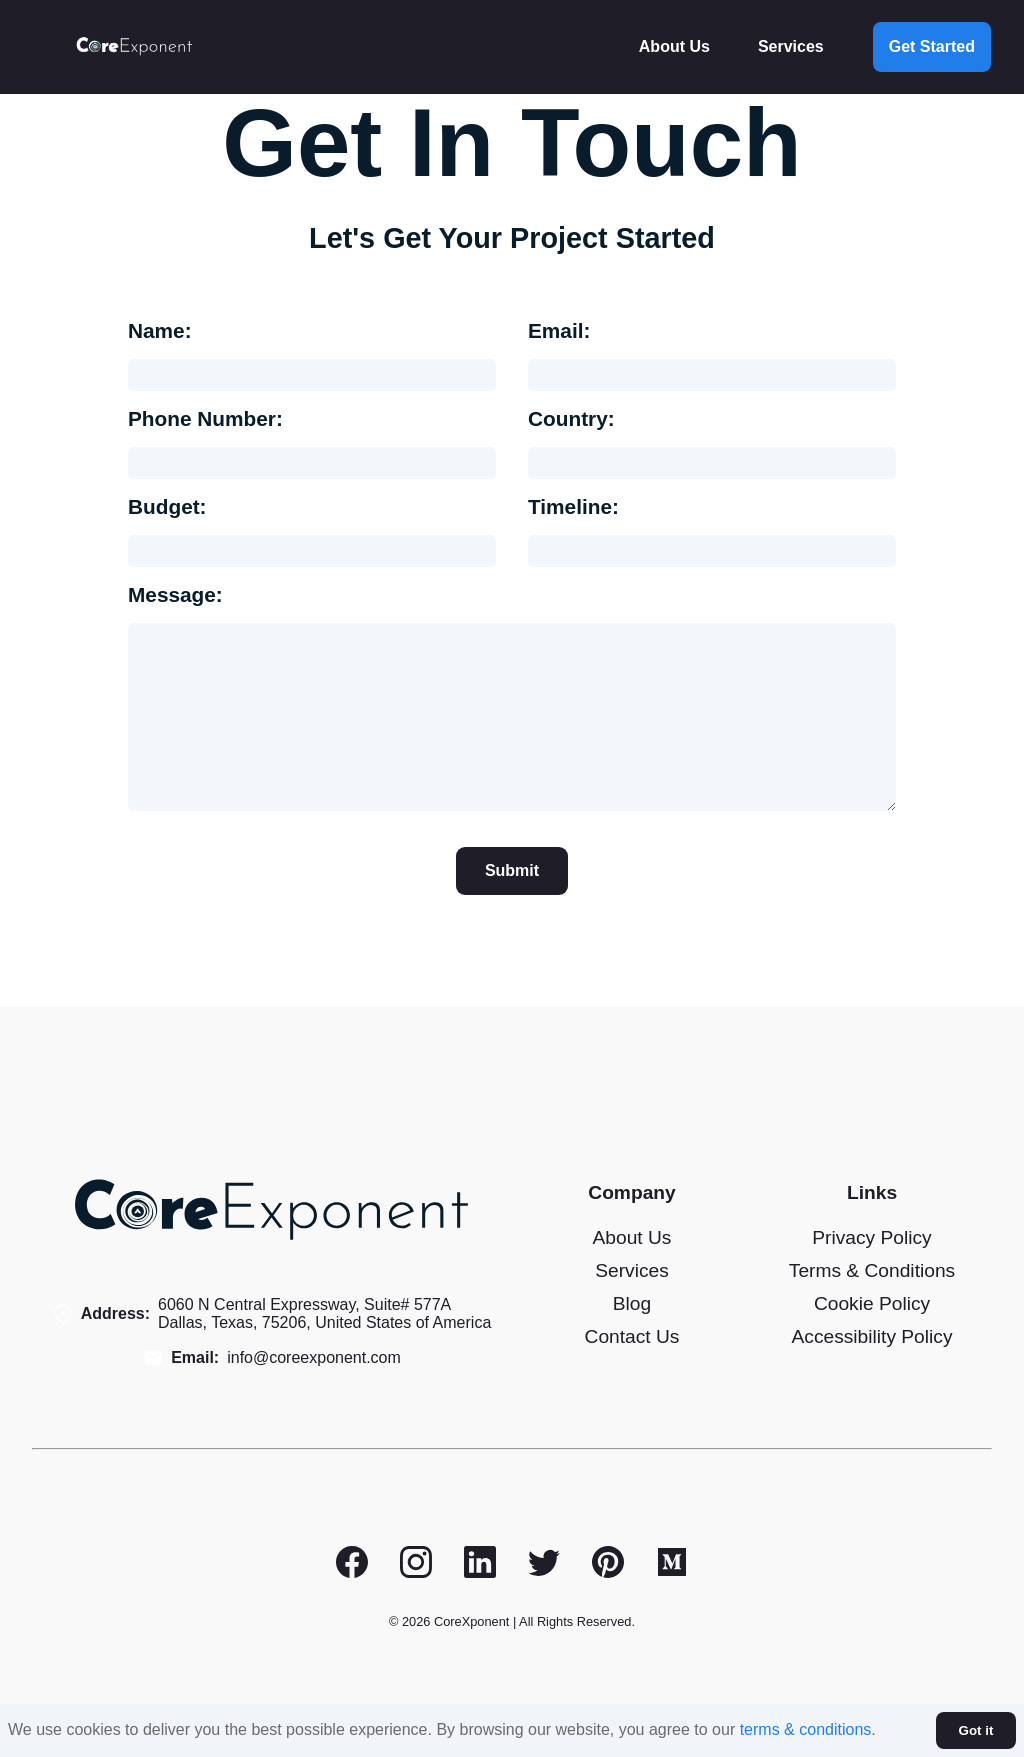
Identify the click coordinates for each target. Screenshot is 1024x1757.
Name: (160, 330)
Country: (571, 418)
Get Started (932, 46)
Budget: (167, 506)
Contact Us (632, 1336)
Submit (512, 870)
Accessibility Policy (871, 1336)
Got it (976, 1730)
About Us (674, 46)
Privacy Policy (871, 1237)
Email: (559, 330)
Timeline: (573, 506)
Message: (175, 594)
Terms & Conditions (872, 1270)
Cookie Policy (872, 1303)
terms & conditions (806, 1729)
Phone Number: (205, 418)
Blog (632, 1303)
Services (791, 46)
